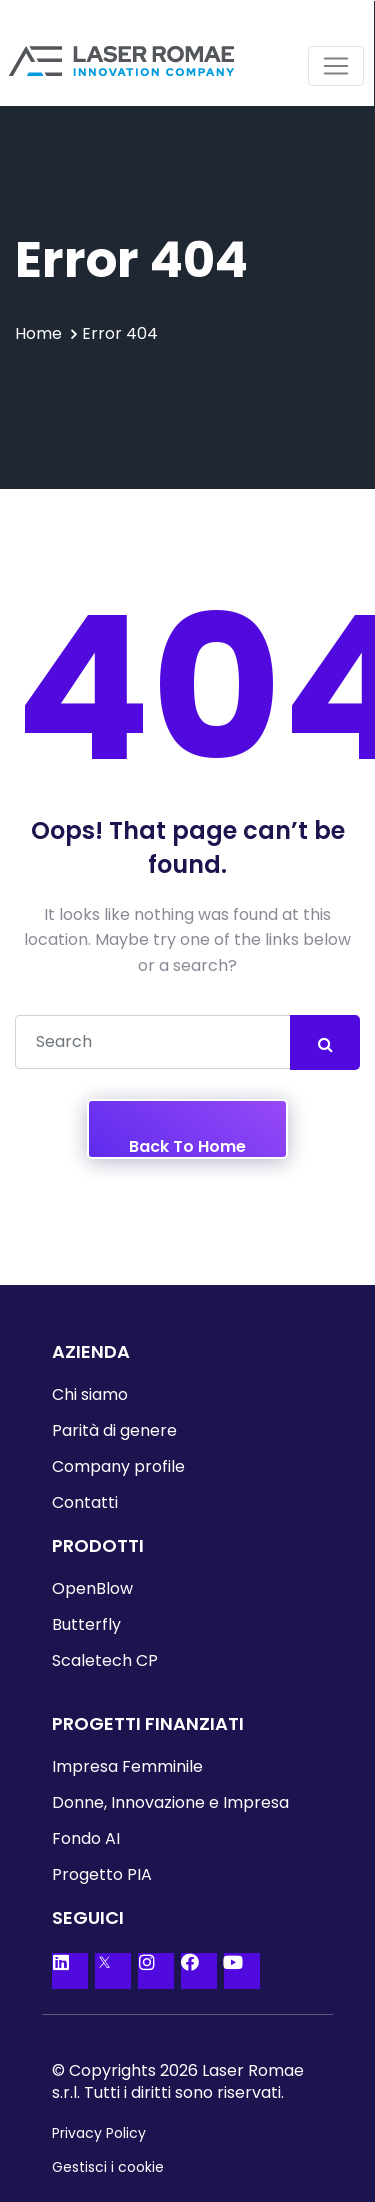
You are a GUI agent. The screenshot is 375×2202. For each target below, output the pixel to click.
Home (38, 333)
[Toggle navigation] (336, 66)
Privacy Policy (99, 2133)
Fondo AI (86, 1838)
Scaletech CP (105, 1660)
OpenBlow (92, 1588)
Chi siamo (90, 1394)
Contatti (85, 1502)
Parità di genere (114, 1430)
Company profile (118, 1466)
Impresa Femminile (127, 1766)
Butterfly (86, 1624)
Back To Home (187, 1146)
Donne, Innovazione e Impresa (170, 1802)
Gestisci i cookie (108, 2167)
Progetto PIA (102, 1874)
